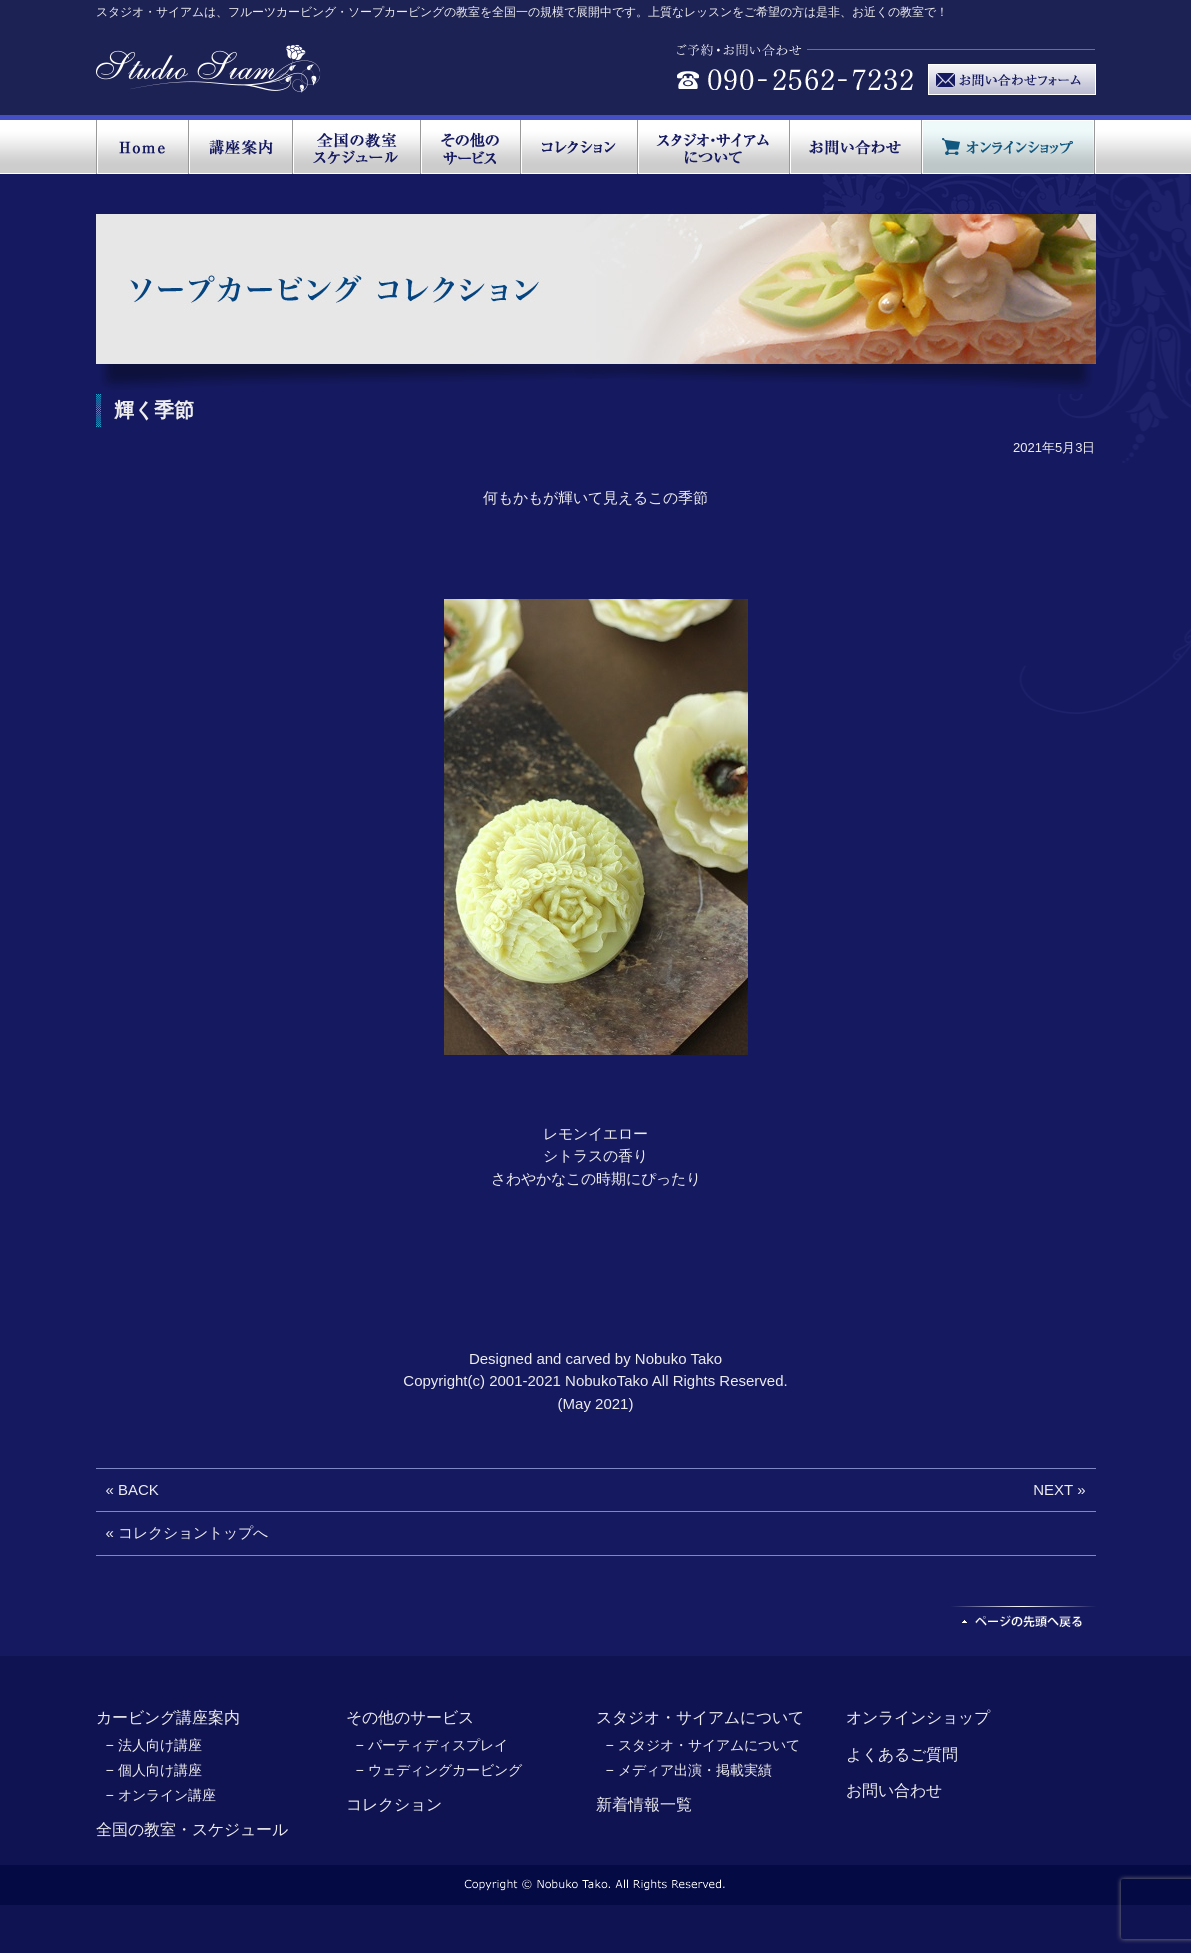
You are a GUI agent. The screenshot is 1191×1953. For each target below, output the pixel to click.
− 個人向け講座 (154, 1770)
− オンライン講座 (161, 1795)
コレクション (394, 1804)
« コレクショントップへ (187, 1532)
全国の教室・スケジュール (192, 1829)
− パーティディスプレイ (432, 1745)
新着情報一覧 (644, 1804)
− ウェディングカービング (439, 1770)
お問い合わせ (894, 1790)
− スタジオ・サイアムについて (703, 1745)
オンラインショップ (918, 1717)
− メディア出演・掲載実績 (689, 1770)
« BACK (132, 1489)
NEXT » (1059, 1489)
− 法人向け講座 (154, 1745)
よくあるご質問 (902, 1754)
